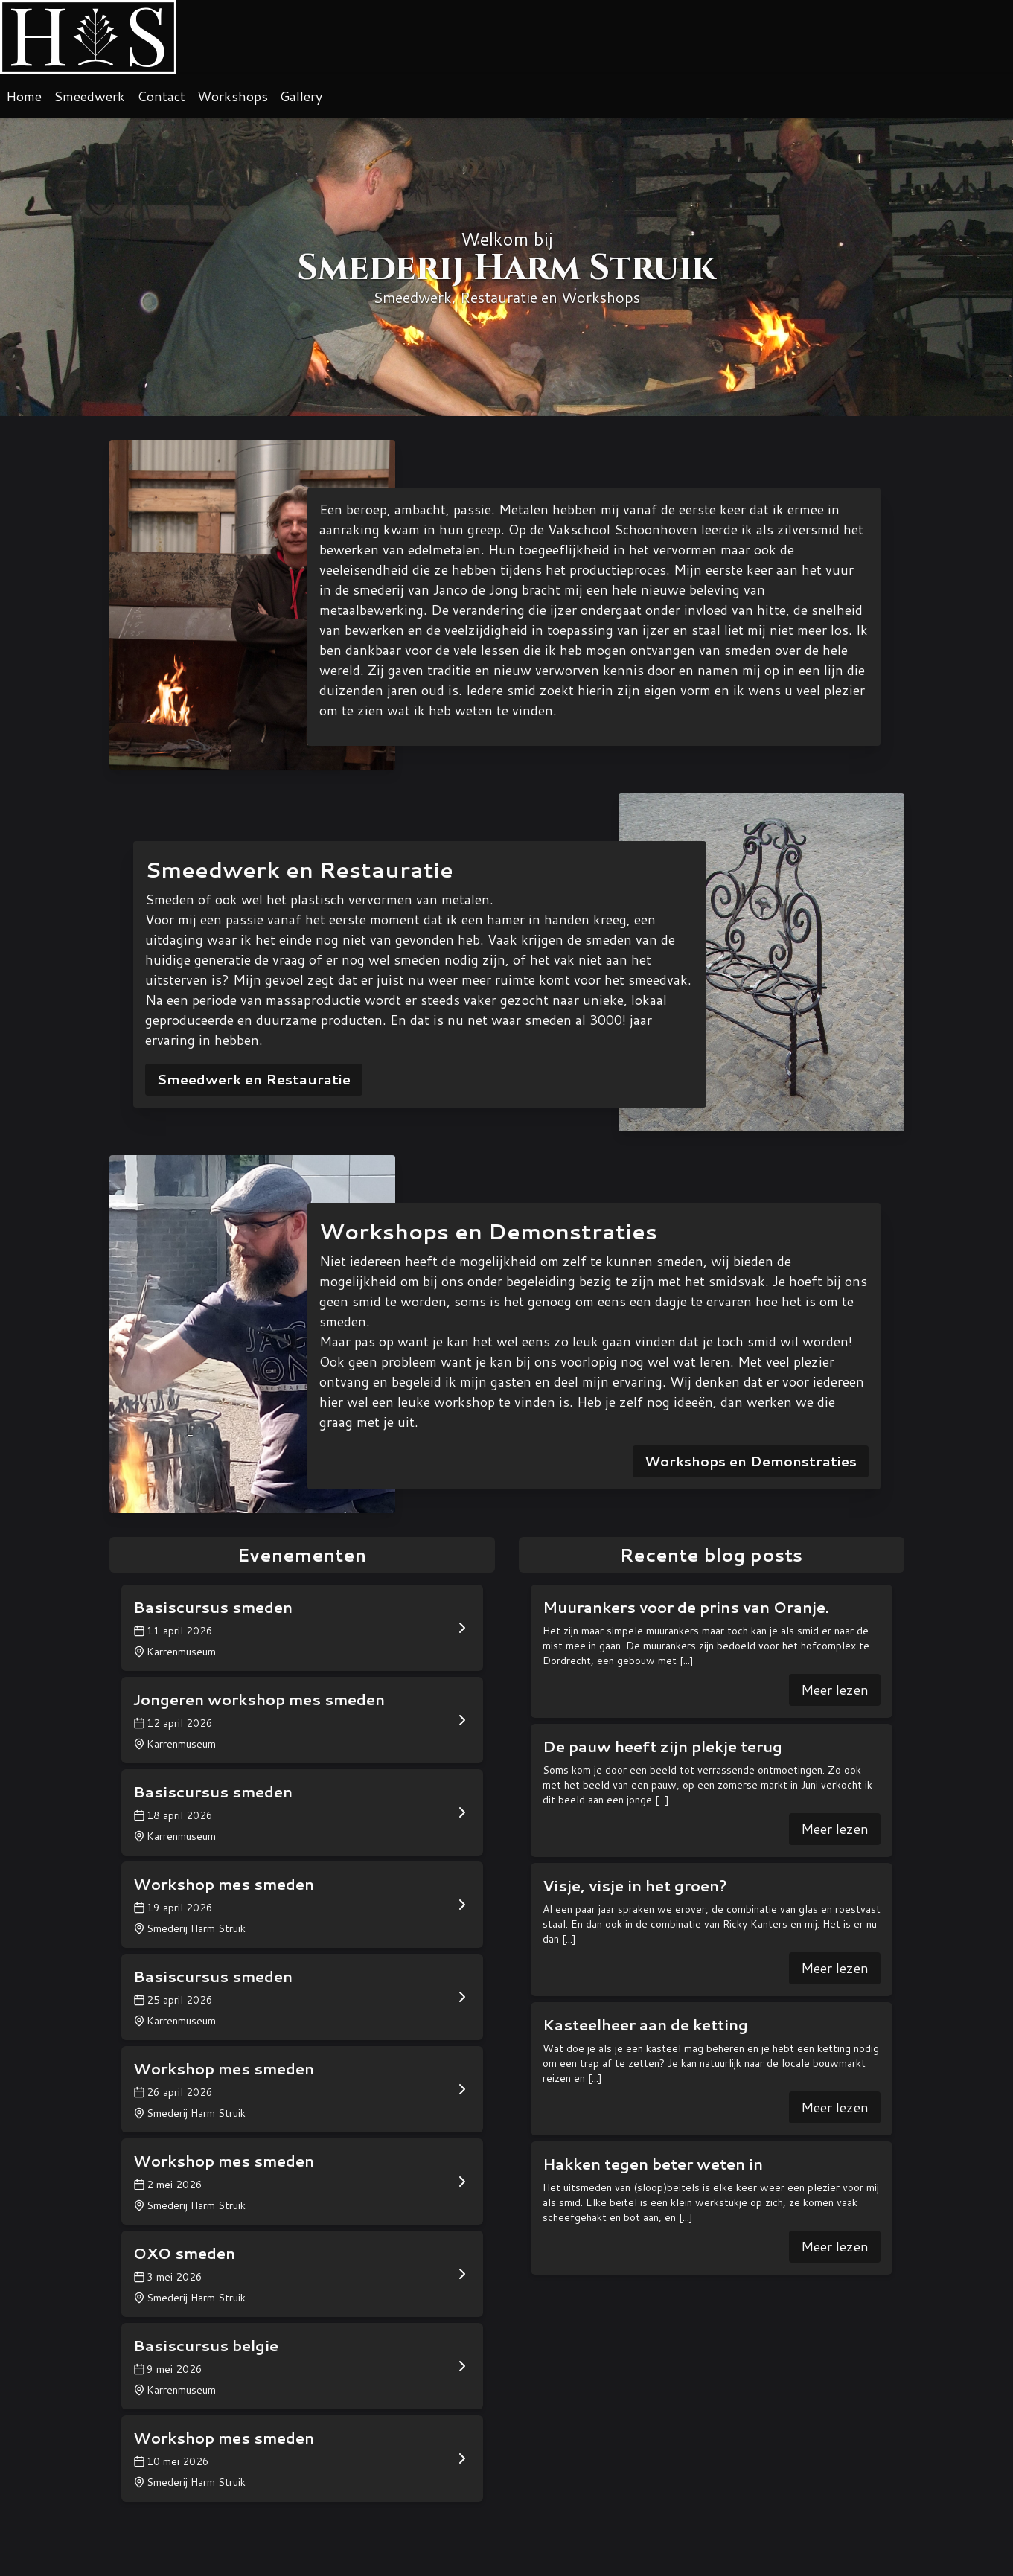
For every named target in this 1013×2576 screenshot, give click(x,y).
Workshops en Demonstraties (751, 1461)
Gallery (301, 96)
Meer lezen (835, 1689)
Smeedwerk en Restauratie (254, 1079)
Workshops (232, 96)
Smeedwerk (89, 96)
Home (24, 96)
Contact (161, 96)
